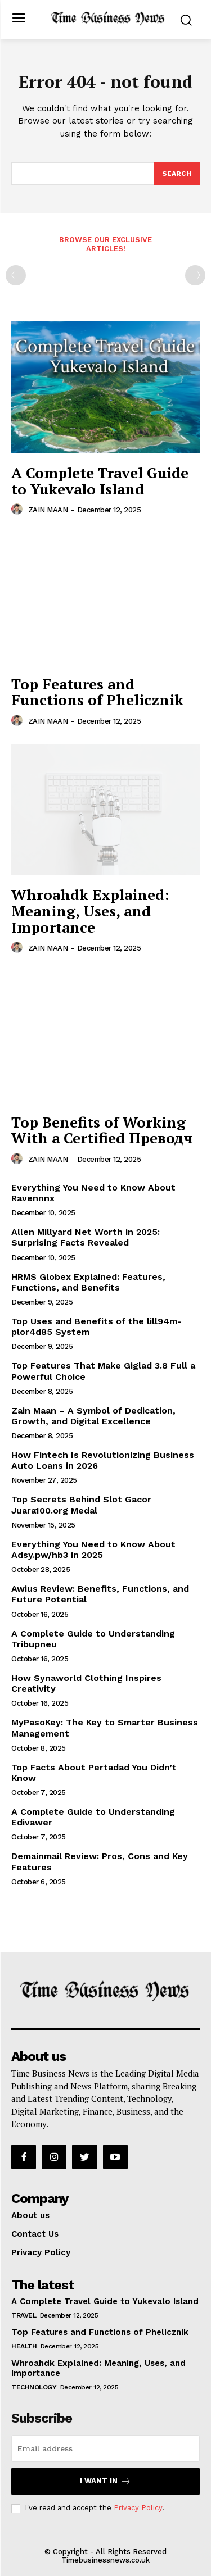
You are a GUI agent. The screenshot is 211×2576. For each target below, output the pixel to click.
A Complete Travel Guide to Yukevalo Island (99, 480)
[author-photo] (18, 509)
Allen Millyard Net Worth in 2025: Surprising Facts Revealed (85, 1237)
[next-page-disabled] (195, 275)
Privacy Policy (40, 2252)
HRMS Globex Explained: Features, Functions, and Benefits (88, 1282)
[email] (105, 2448)
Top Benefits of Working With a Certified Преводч (102, 1130)
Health (24, 2346)
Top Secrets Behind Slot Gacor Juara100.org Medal (81, 1504)
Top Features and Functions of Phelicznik (97, 692)
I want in (105, 2481)
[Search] (177, 173)
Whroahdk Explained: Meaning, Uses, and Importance (90, 910)
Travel (23, 2315)
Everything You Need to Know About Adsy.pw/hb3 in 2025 (93, 1549)
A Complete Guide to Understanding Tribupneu (93, 1639)
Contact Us (35, 2234)
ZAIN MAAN (48, 510)
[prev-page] (16, 275)
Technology (33, 2387)
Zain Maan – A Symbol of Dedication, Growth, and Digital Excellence (93, 1415)
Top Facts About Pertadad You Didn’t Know (94, 1772)
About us (30, 2215)
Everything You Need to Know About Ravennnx (93, 1192)
